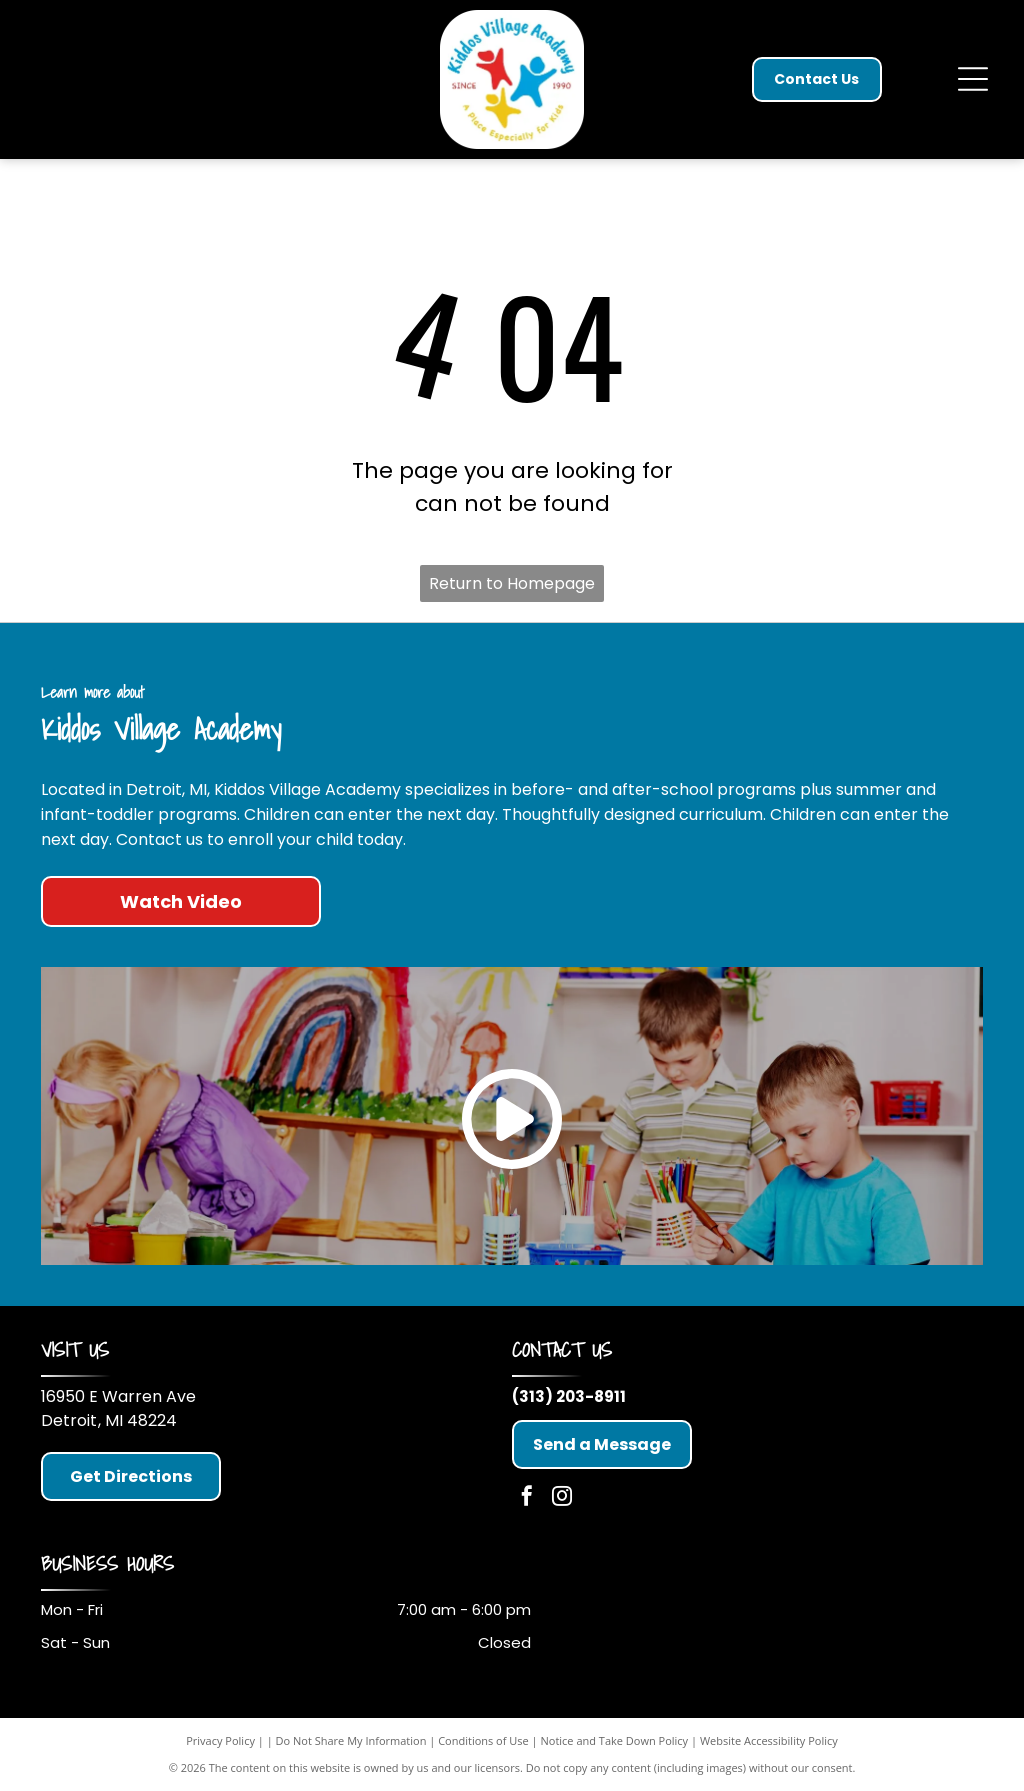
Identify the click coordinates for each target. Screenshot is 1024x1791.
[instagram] (562, 1498)
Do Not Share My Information (351, 1740)
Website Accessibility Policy (769, 1740)
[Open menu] (973, 79)
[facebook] (527, 1498)
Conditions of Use (483, 1740)
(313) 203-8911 (569, 1396)
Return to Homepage (512, 583)
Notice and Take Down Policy (615, 1740)
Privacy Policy (220, 1740)
